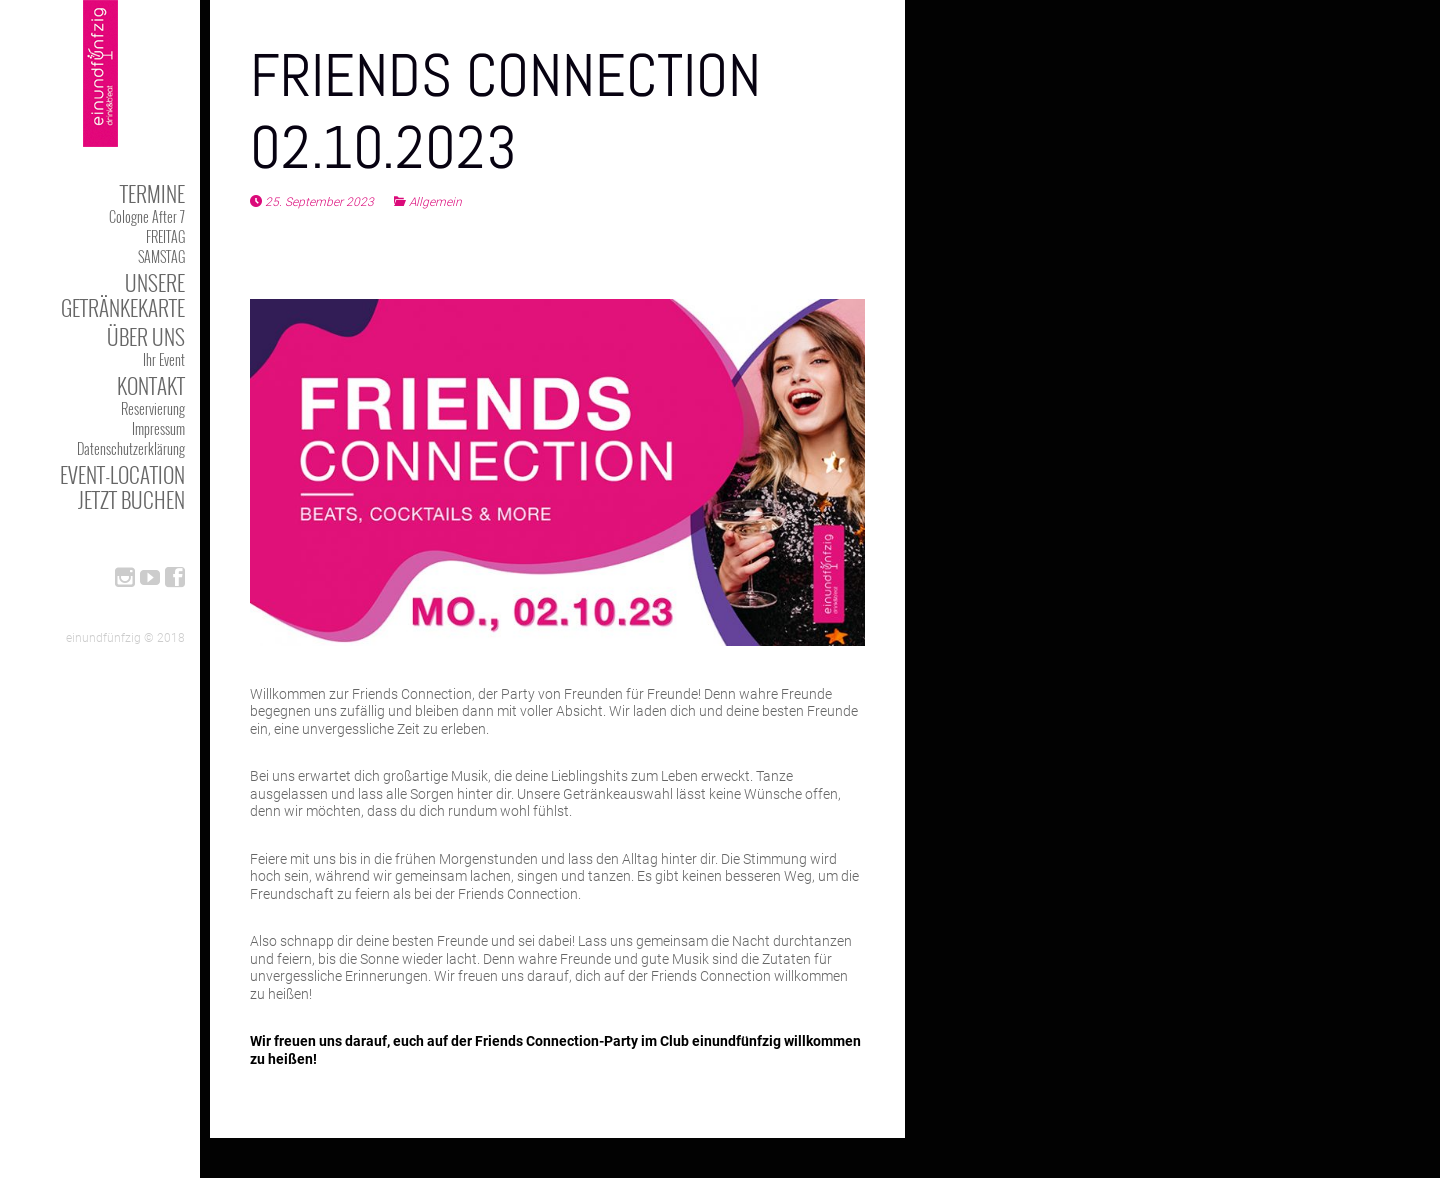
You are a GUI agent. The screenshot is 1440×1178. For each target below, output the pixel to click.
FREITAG (165, 236)
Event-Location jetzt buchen (122, 487)
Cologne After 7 (147, 216)
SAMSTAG (161, 256)
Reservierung (153, 408)
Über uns (146, 336)
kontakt (151, 385)
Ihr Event (164, 359)
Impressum (158, 428)
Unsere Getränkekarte (123, 295)
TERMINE (152, 193)
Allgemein (435, 202)
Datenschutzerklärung (131, 448)
